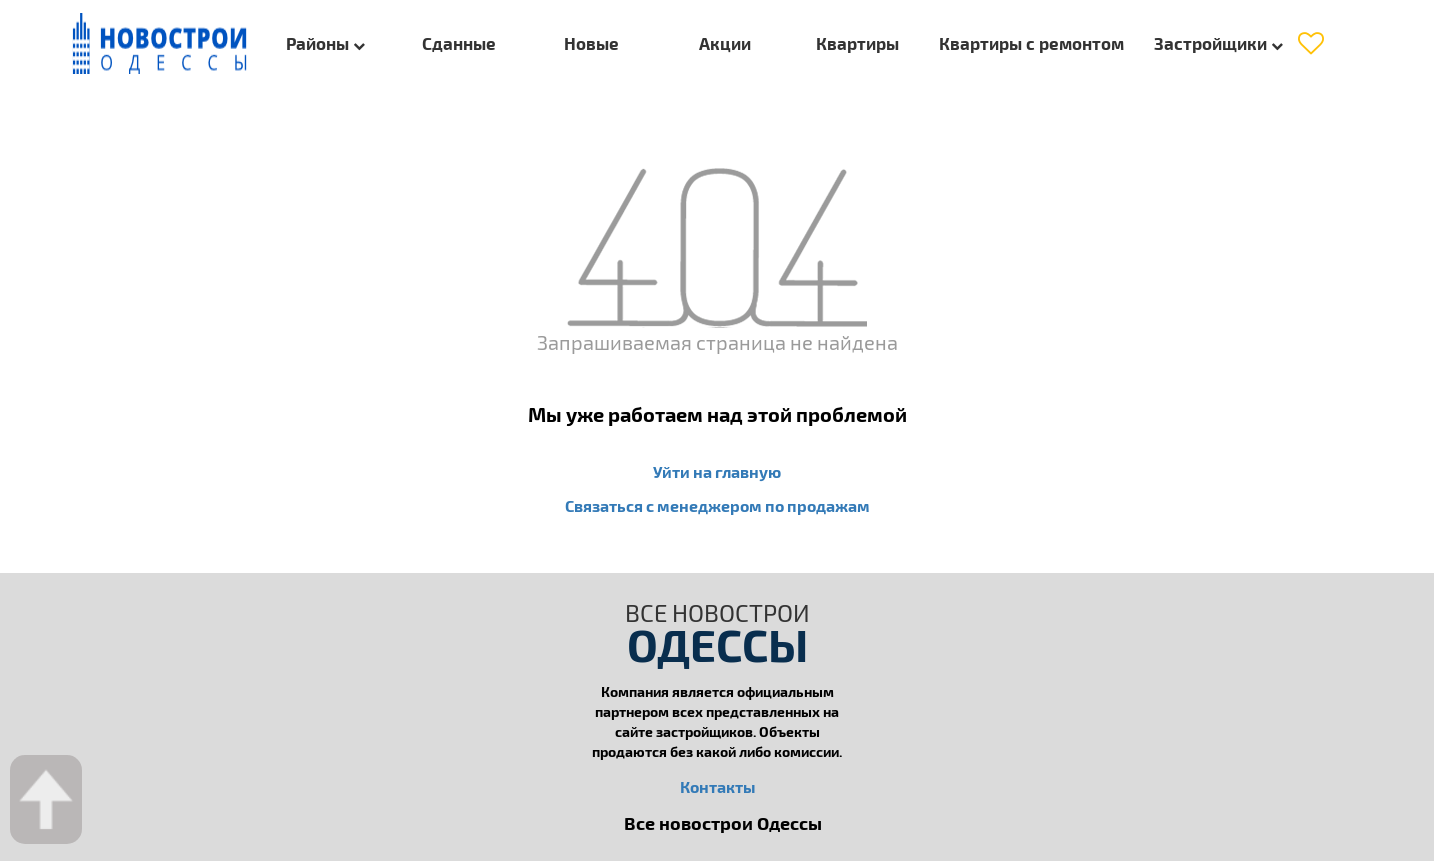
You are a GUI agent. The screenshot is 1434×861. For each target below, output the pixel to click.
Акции (725, 43)
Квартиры (857, 43)
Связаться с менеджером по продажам (717, 505)
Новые (591, 43)
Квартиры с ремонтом (1031, 43)
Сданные (459, 43)
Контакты (717, 786)
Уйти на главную (717, 471)
